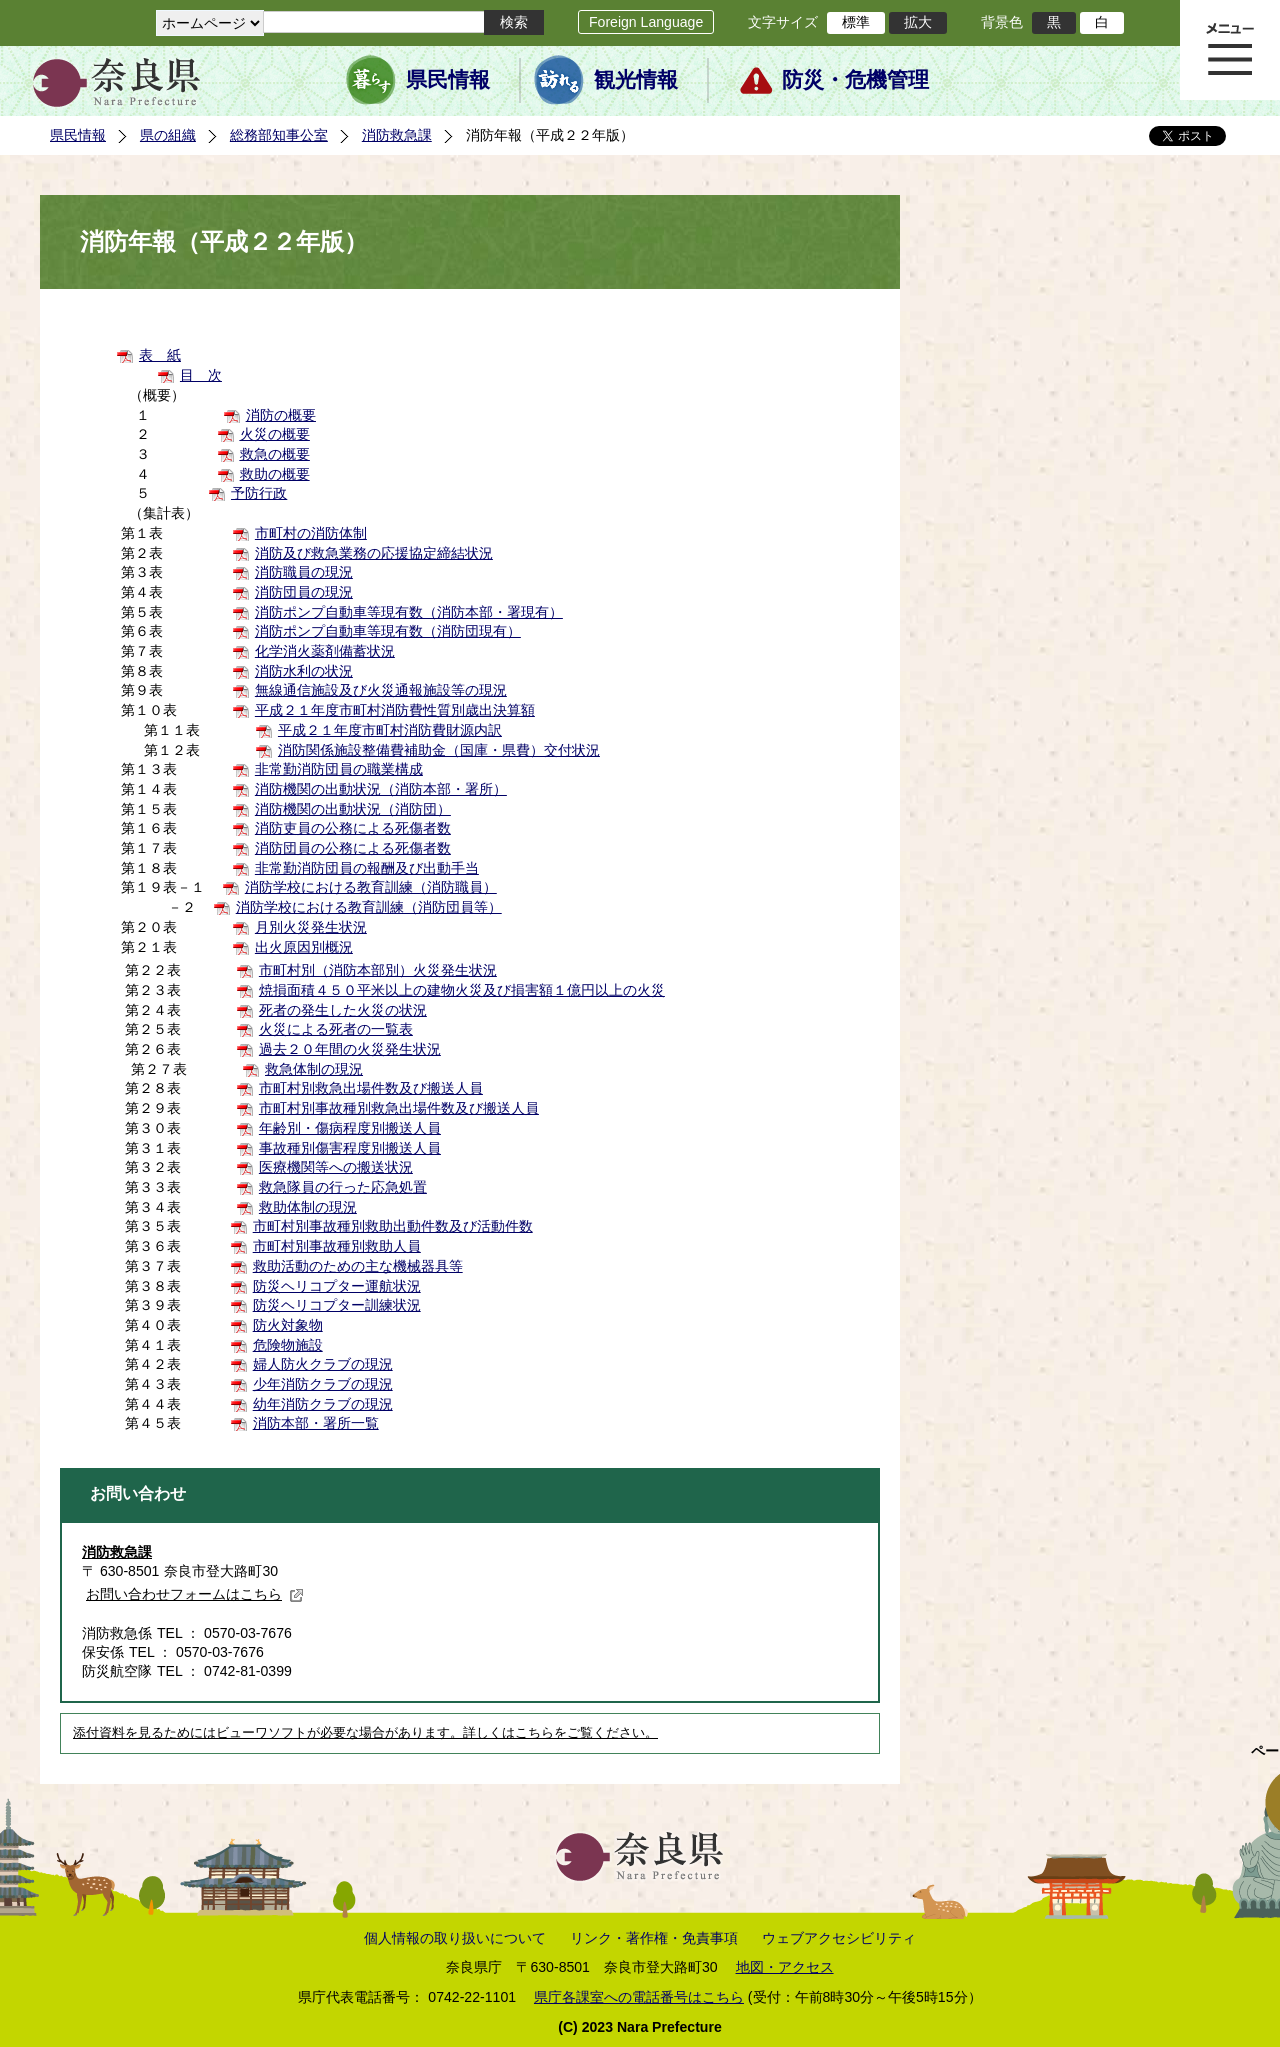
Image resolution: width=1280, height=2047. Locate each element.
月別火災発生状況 (311, 927)
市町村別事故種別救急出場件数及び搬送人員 (399, 1108)
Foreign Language (646, 22)
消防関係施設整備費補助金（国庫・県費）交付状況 (439, 750)
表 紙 (160, 355)
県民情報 (448, 80)
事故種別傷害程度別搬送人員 (350, 1148)
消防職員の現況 (304, 572)
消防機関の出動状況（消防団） (353, 809)
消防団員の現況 (304, 592)
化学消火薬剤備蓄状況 (325, 651)
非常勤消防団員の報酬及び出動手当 (367, 868)
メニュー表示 (1230, 50)
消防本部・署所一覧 (316, 1423)
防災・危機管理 (855, 80)
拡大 (918, 22)
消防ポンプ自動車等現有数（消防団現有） (388, 631)
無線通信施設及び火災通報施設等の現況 (381, 690)
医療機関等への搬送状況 (336, 1167)
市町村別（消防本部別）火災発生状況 (378, 970)
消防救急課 (397, 135)
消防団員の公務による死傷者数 (353, 848)
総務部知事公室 (279, 135)
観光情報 (636, 80)
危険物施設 (288, 1345)
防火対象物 (288, 1325)
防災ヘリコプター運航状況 (337, 1286)
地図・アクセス (785, 1967)
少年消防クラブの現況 (323, 1384)
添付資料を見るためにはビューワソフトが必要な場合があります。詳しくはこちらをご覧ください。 (365, 1733)
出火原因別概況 (304, 947)
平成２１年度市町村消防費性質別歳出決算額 (395, 710)
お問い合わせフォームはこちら (195, 1594)
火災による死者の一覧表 (336, 1029)
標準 (856, 22)
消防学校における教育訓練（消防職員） (371, 887)
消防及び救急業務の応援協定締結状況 (374, 553)
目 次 (201, 375)
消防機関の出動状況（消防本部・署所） (381, 789)
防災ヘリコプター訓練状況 (337, 1305)
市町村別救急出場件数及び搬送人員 (371, 1088)
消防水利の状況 (304, 671)
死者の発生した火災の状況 (343, 1010)
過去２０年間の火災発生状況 (350, 1049)
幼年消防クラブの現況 (323, 1404)
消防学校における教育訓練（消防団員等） (369, 907)
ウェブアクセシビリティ (839, 1938)
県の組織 (168, 135)
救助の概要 (275, 474)
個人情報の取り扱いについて (455, 1938)
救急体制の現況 (314, 1069)
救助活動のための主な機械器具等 (358, 1266)
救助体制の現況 (308, 1207)
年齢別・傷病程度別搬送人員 (350, 1128)
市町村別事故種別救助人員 (337, 1246)
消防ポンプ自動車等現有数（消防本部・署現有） (409, 612)
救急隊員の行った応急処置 (343, 1187)
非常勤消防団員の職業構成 (339, 769)
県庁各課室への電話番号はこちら (639, 1997)
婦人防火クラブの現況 (323, 1364)
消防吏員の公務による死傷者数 (353, 828)
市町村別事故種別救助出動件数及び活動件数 (393, 1226)
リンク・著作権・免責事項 (654, 1938)
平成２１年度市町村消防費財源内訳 (390, 730)
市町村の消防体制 (311, 533)
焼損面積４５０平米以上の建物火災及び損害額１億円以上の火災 (462, 990)
